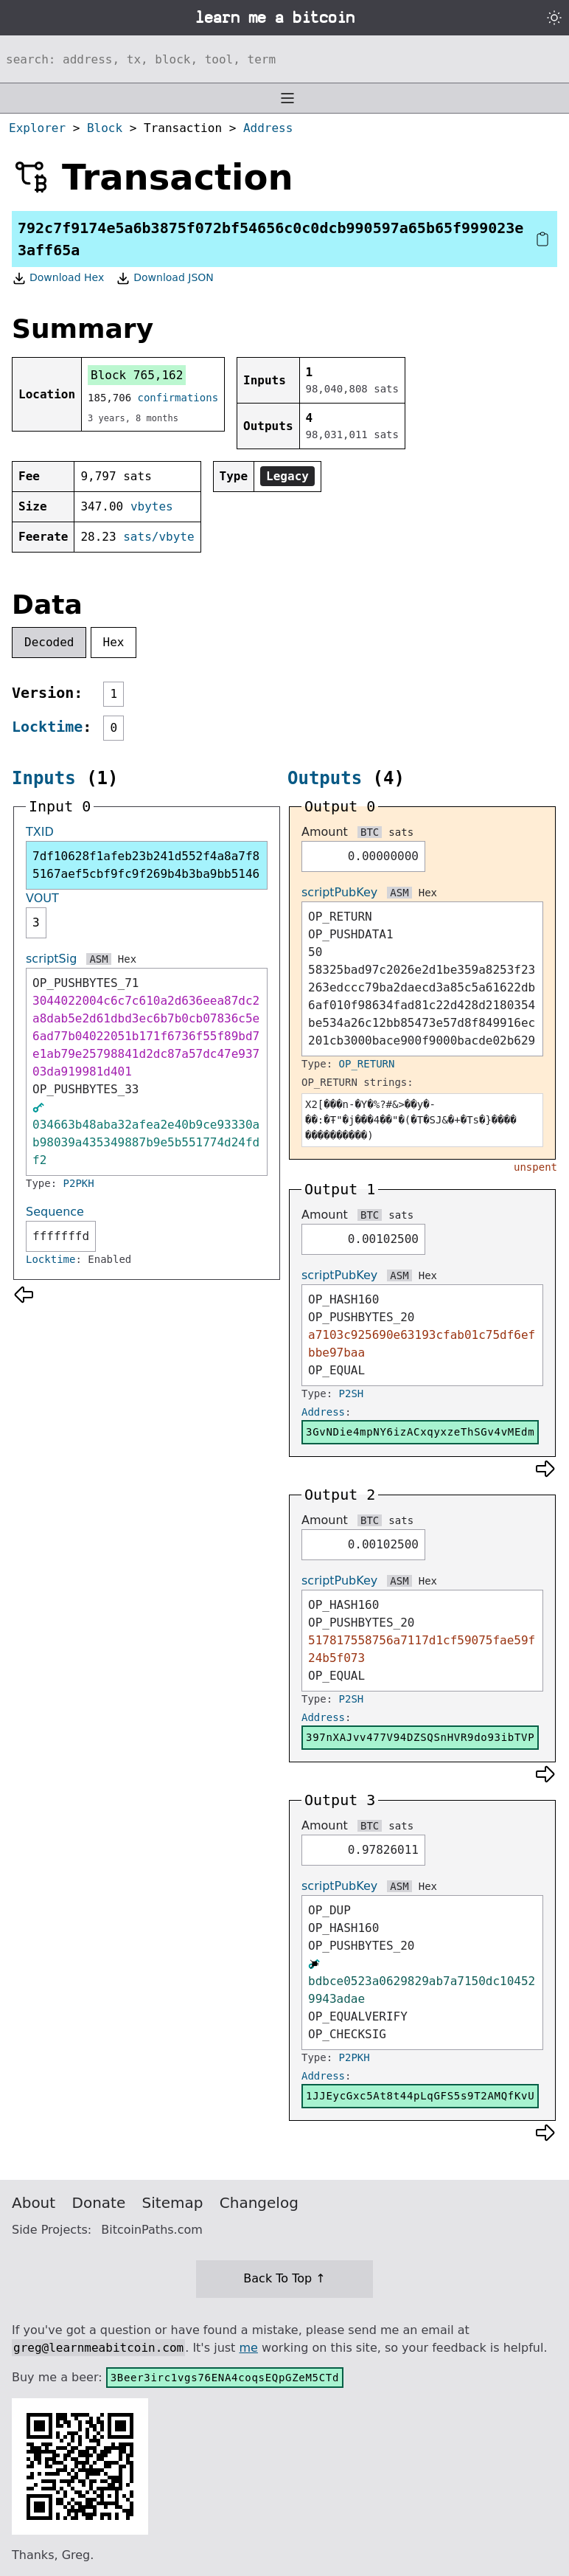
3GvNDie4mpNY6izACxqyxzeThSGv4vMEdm (420, 1432)
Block (104, 128)
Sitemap (172, 2203)
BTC (369, 832)
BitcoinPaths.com (152, 2230)
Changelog (259, 2203)
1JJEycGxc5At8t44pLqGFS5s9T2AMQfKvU (420, 2096)
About (33, 2203)
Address (268, 128)
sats (400, 832)
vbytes (151, 506)
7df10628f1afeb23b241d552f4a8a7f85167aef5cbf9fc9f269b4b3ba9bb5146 (145, 865)
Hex (114, 642)
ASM (98, 959)
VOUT (42, 898)
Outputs (324, 778)
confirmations (178, 398)
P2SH (351, 1393)
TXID (40, 832)
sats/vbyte (158, 537)
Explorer (37, 128)
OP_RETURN (367, 1064)
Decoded (49, 642)
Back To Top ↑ (284, 2278)
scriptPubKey (339, 892)
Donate (99, 2203)
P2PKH (78, 1183)
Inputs (44, 778)
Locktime (47, 726)
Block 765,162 (137, 375)
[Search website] (284, 59)
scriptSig (51, 959)
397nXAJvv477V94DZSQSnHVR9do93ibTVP (420, 1737)
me (248, 2348)
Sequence (55, 1212)
